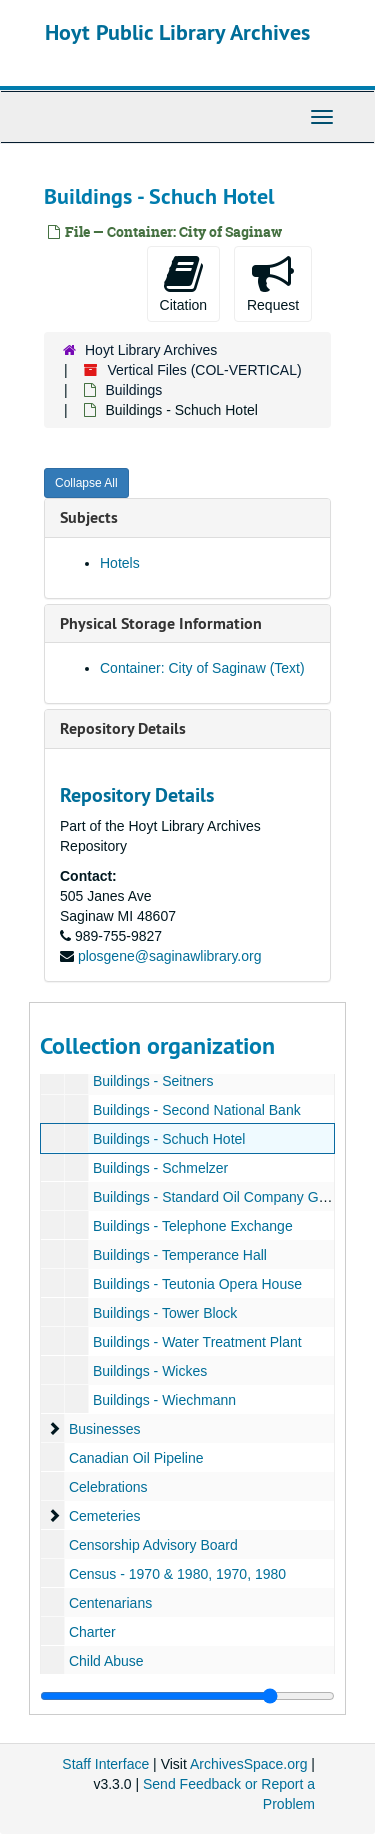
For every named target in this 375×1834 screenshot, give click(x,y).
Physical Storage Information (161, 623)
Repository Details (123, 728)
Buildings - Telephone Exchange (193, 1226)
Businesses (105, 1429)
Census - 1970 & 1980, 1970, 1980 (177, 1574)
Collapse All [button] (86, 483)
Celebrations (108, 1487)
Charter (92, 1632)
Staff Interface (105, 1764)
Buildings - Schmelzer (160, 1168)
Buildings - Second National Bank (197, 1110)
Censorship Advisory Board (153, 1545)
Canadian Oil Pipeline (136, 1458)
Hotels (120, 563)
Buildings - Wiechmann (164, 1400)
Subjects (89, 517)
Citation (183, 283)
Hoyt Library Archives (151, 350)
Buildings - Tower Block (165, 1313)
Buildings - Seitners (153, 1081)
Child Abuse (106, 1661)
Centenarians (110, 1603)
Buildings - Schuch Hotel (169, 1139)
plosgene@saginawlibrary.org (170, 956)
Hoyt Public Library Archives (177, 32)
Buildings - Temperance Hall (180, 1255)
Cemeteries (105, 1516)
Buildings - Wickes (150, 1371)
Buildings (133, 390)
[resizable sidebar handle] (187, 1696)
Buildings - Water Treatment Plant (197, 1342)
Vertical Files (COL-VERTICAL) (204, 370)
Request (273, 283)
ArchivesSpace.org (249, 1764)
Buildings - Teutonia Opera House (197, 1284)
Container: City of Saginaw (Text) (202, 668)
